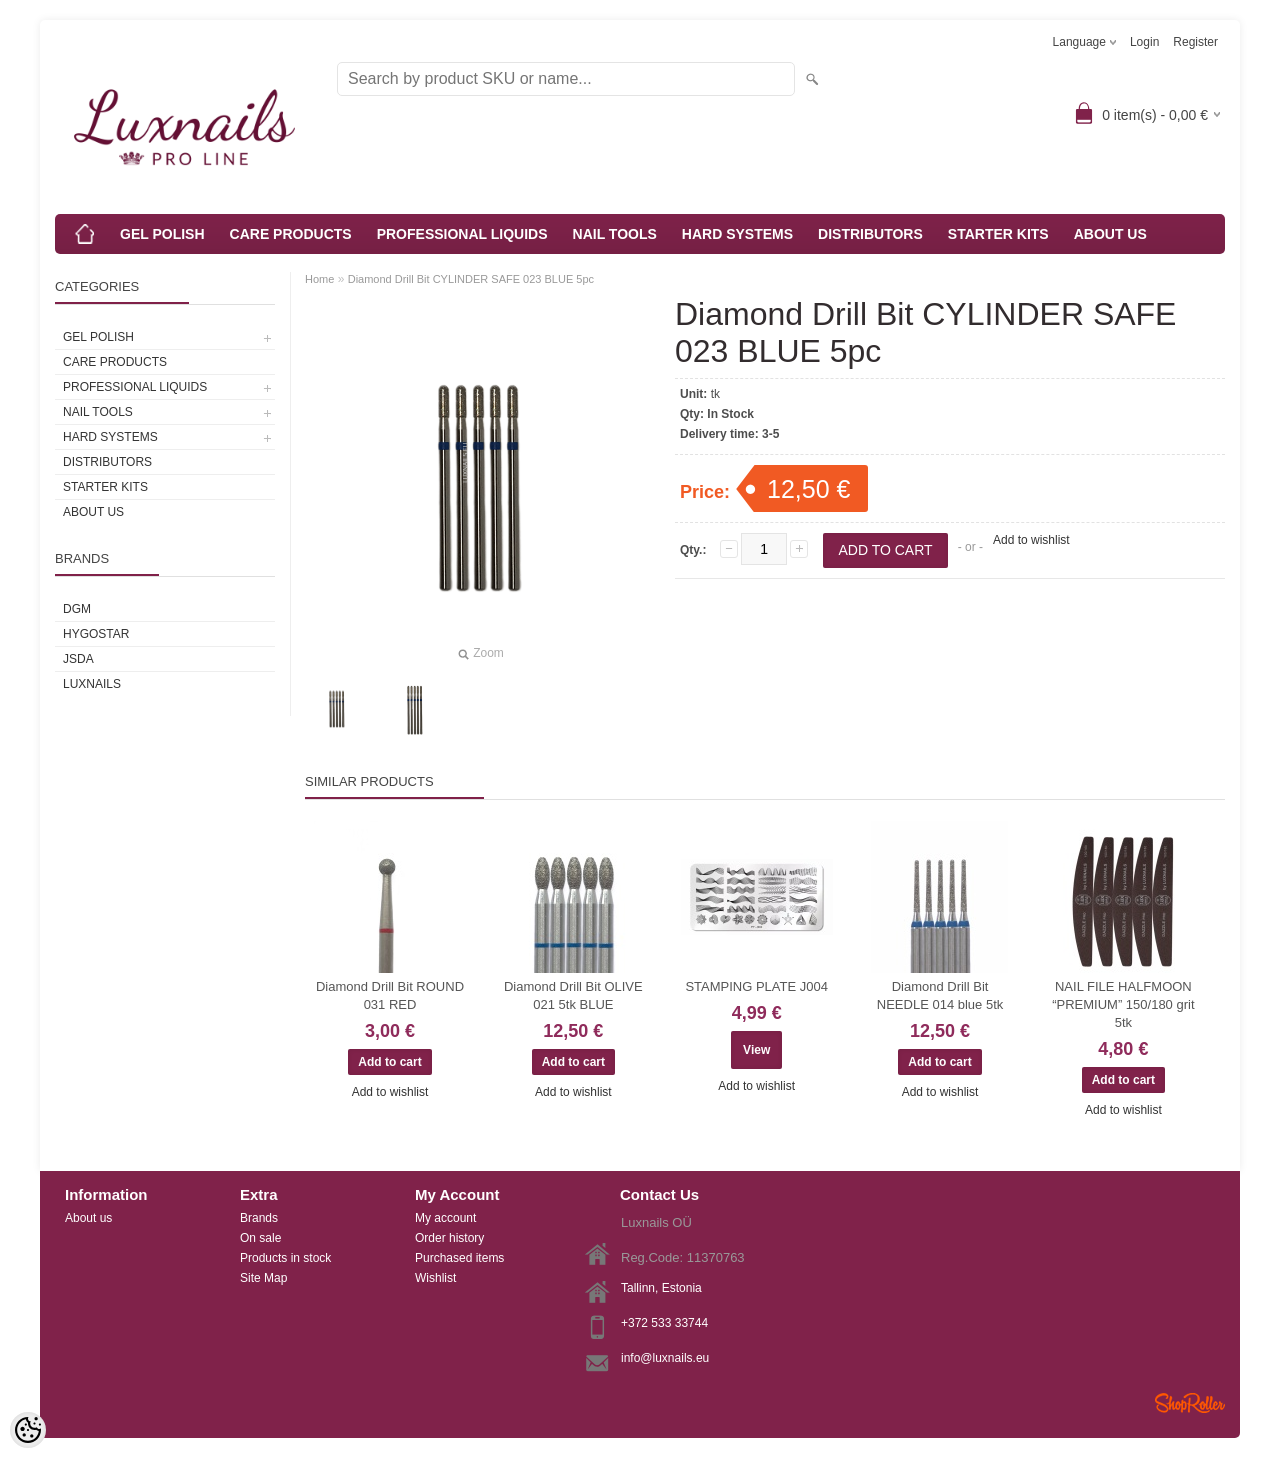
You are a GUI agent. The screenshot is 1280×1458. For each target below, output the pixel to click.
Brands (259, 1218)
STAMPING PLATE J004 (756, 986)
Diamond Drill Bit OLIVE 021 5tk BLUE (573, 995)
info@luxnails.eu (665, 1358)
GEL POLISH (162, 234)
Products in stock (285, 1258)
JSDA (78, 659)
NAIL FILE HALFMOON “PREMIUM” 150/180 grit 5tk (1123, 1004)
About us (88, 1218)
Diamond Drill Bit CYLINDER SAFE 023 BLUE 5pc (471, 279)
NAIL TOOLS (615, 234)
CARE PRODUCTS (291, 234)
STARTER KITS (998, 234)
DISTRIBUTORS (870, 234)
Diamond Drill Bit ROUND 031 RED (390, 995)
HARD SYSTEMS (737, 234)
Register (1195, 42)
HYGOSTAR (96, 634)
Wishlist (435, 1278)
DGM (77, 609)
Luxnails (92, 684)
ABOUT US (1110, 234)
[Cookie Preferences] (28, 1430)
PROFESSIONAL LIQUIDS (462, 234)
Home (319, 279)
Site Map (263, 1278)
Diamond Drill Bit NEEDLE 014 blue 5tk (940, 995)
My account (445, 1218)
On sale (260, 1238)
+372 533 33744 (664, 1323)
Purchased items (459, 1258)
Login (1144, 42)
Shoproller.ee (1190, 1403)
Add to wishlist (1031, 540)
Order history (449, 1238)
